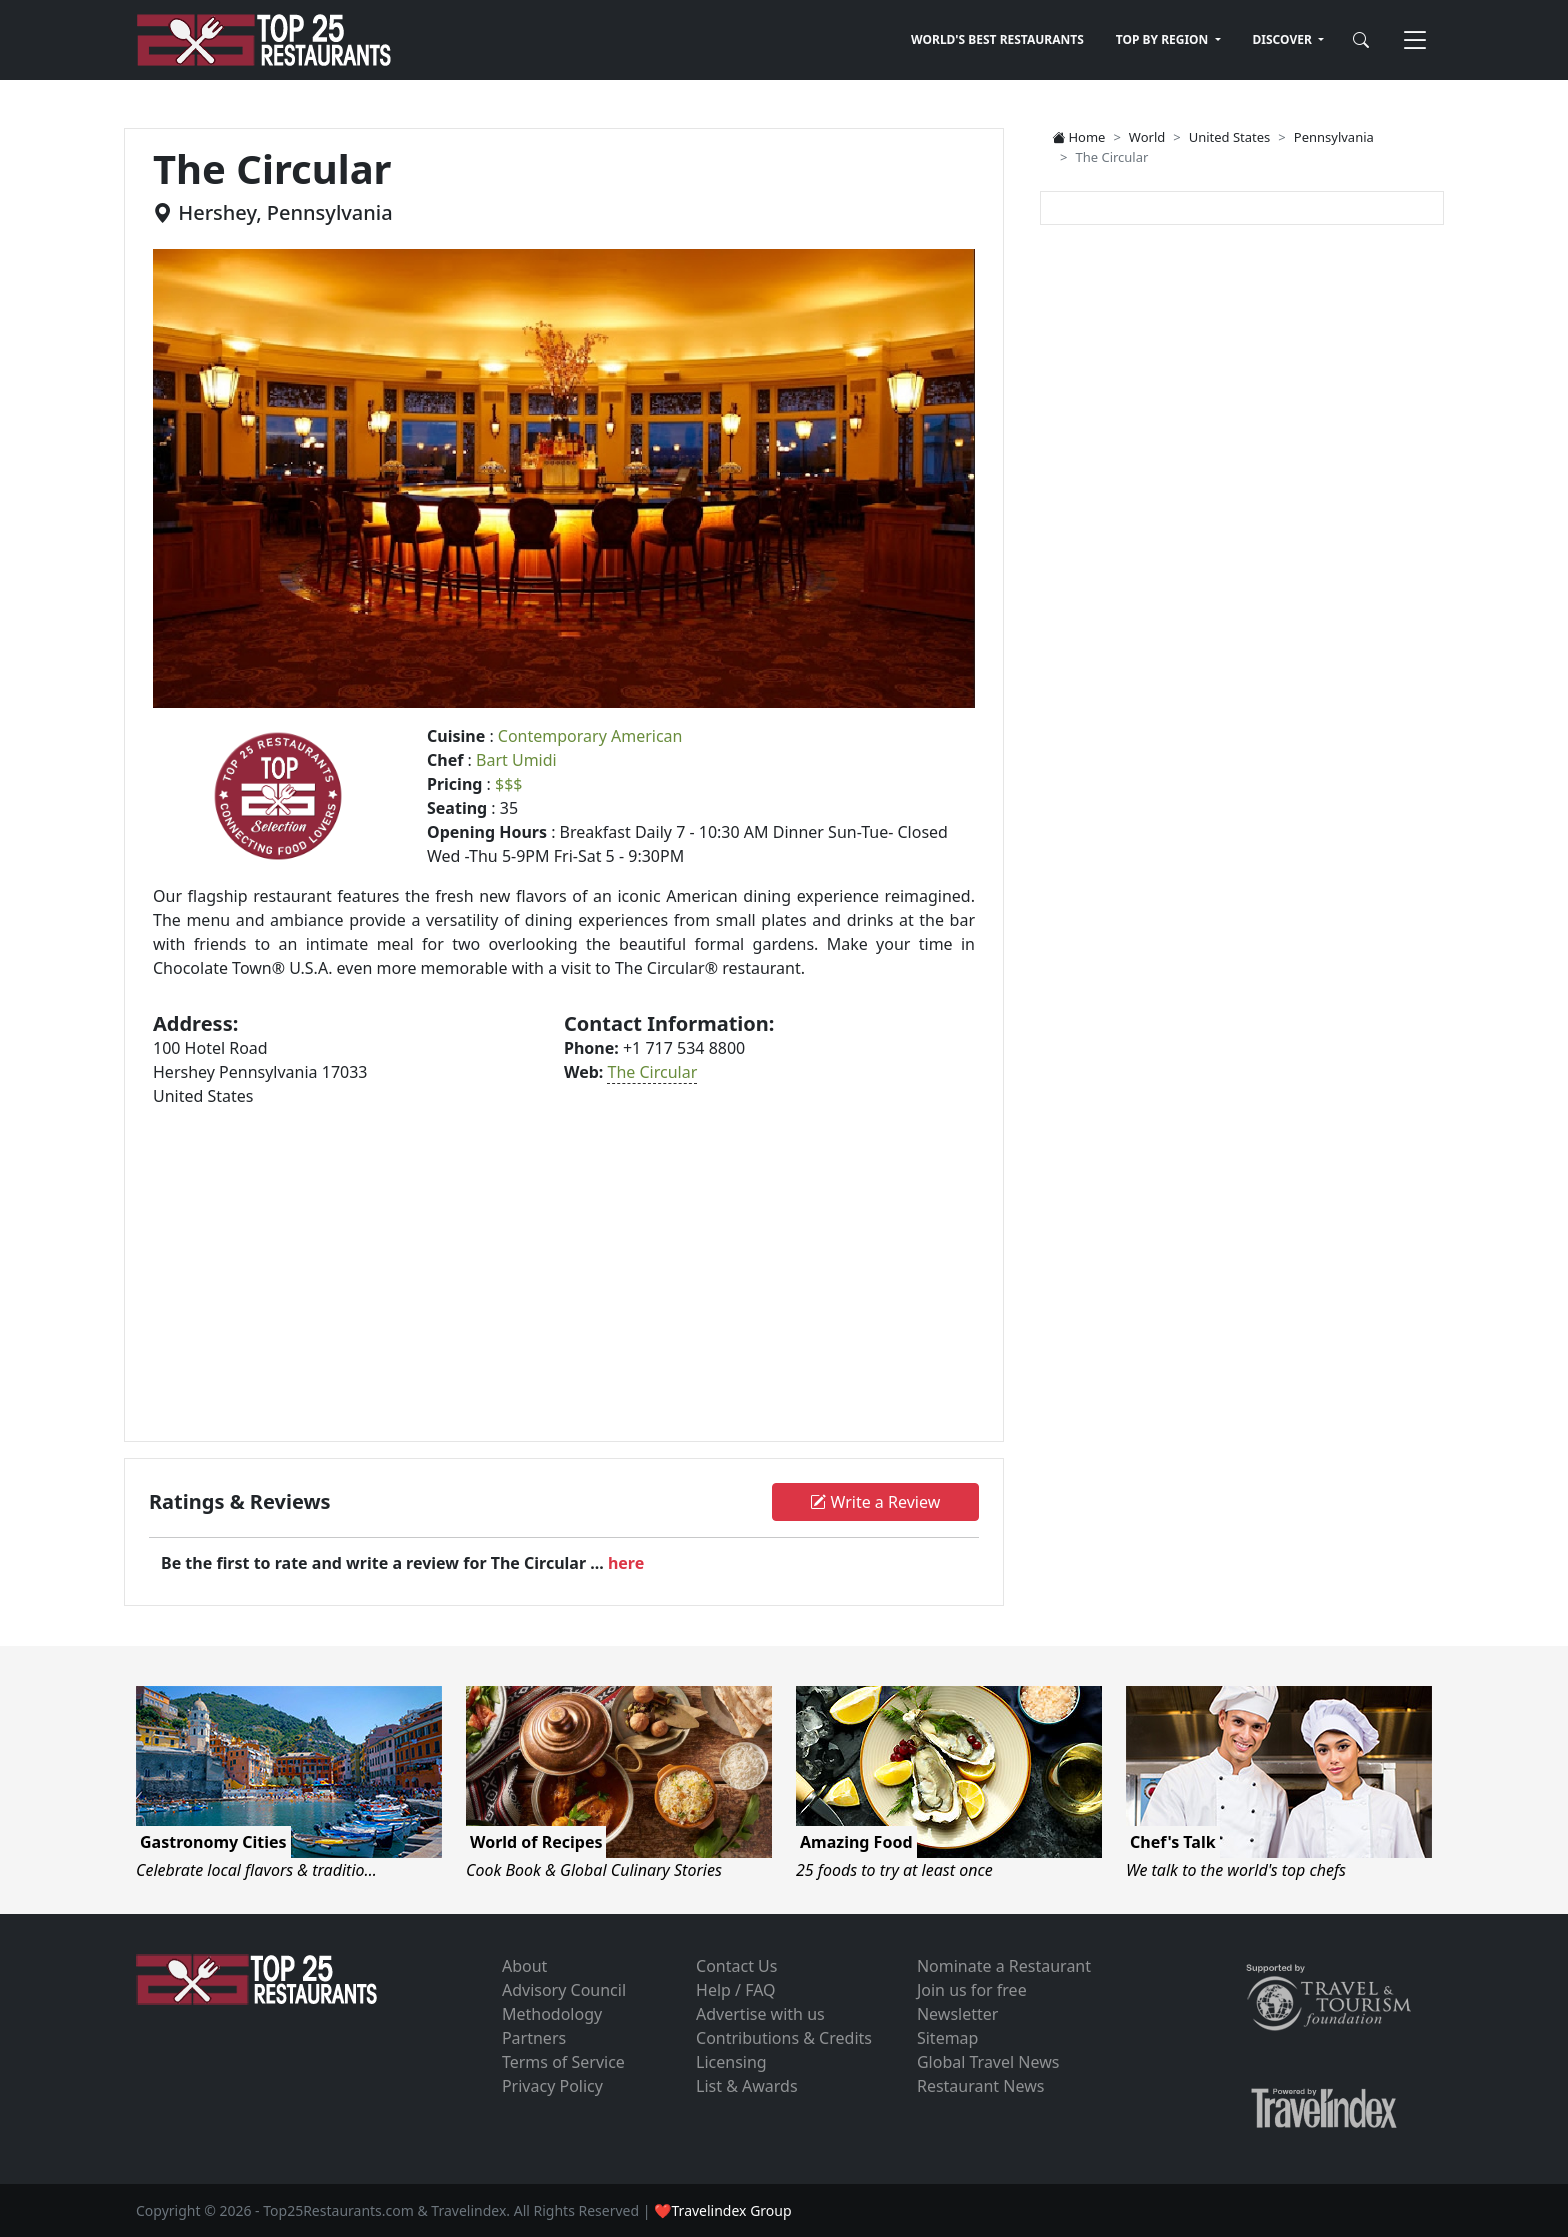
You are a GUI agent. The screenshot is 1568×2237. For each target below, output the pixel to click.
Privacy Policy (552, 2086)
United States (1230, 137)
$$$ (508, 784)
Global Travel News (988, 2062)
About (524, 1966)
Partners (534, 2038)
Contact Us (736, 1966)
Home (1078, 137)
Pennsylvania (1334, 137)
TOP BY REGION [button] (1164, 39)
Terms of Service (563, 2062)
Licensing (731, 2062)
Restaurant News (980, 2086)
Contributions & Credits (784, 2038)
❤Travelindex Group (722, 2210)
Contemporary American (590, 736)
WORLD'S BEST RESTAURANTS (997, 39)
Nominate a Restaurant (1004, 1966)
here (626, 1563)
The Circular (652, 1072)
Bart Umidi (516, 760)
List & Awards (747, 2086)
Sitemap (948, 2038)
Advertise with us (760, 2014)
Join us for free (972, 1990)
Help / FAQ (736, 1990)
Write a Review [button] (875, 1502)
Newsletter (957, 2014)
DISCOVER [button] (1284, 39)
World (1147, 137)
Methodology (552, 2014)
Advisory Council (564, 1990)
